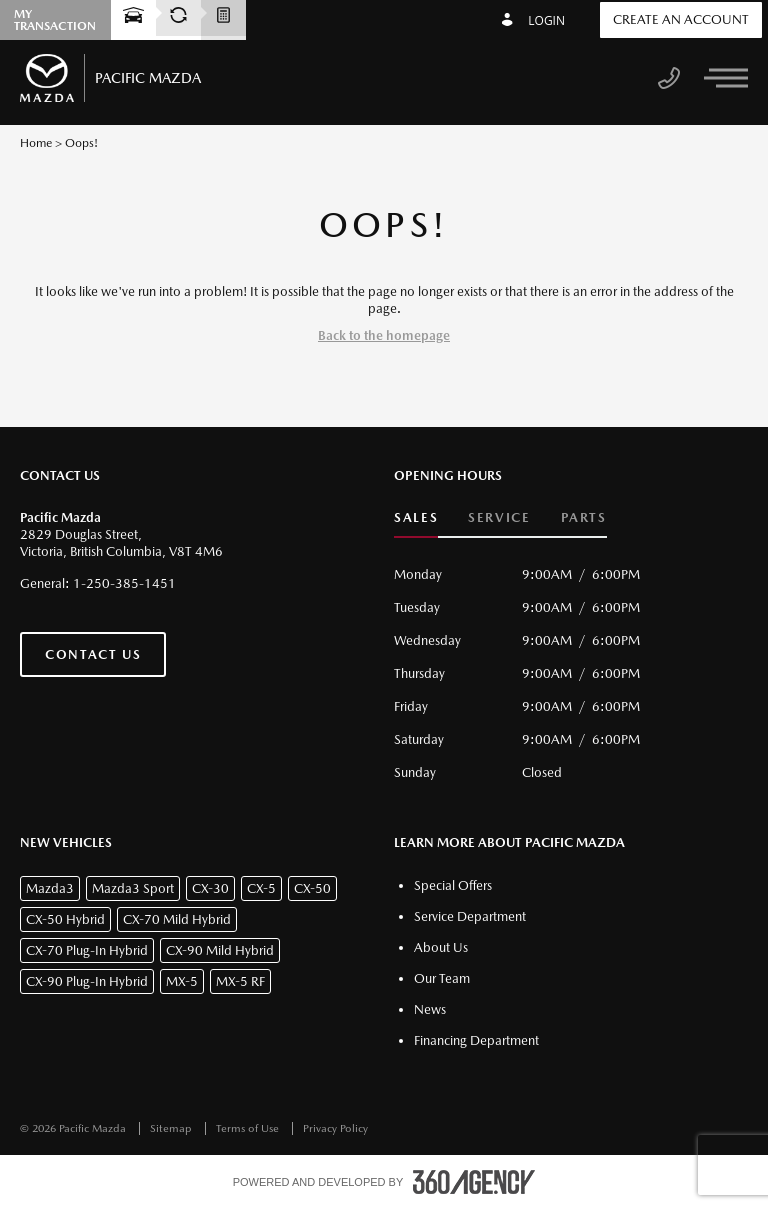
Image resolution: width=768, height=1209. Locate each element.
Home (36, 143)
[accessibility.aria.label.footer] (474, 1182)
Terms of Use (249, 1128)
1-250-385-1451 (124, 583)
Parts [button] (584, 517)
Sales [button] (416, 517)
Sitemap (172, 1128)
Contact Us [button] (93, 654)
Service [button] (499, 517)
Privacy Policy (335, 1128)
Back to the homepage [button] (384, 335)
